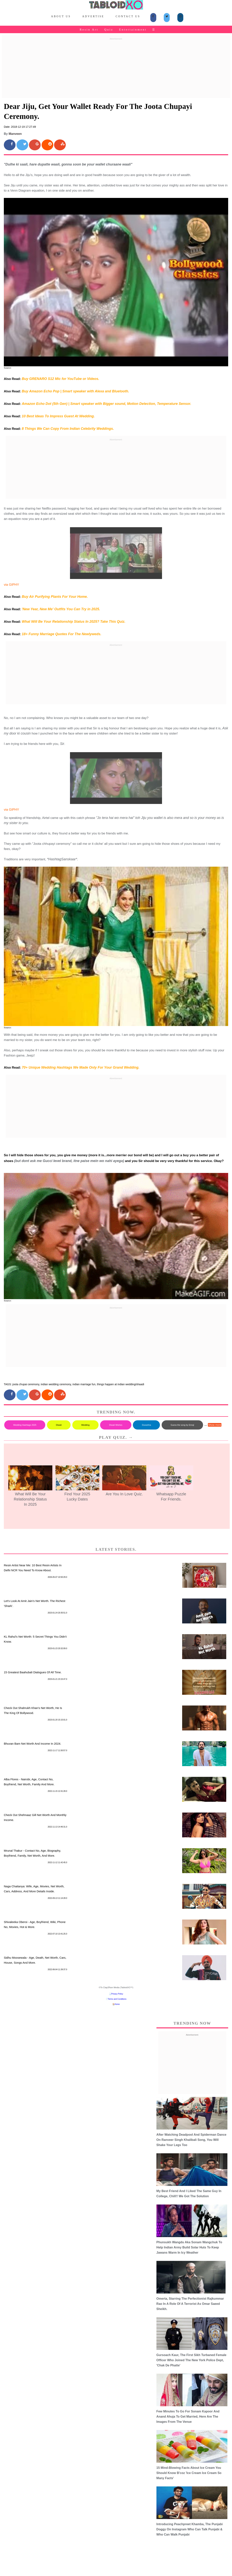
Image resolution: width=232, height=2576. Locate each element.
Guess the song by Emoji (182, 1425)
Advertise (93, 16)
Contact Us (128, 16)
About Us (61, 16)
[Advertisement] (116, 68)
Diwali (59, 1425)
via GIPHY (11, 584)
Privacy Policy (117, 1994)
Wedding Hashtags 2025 (24, 1425)
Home (117, 2004)
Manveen (15, 133)
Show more (214, 1424)
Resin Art (89, 29)
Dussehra (146, 1425)
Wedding (85, 1425)
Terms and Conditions (117, 1999)
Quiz (108, 29)
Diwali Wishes (115, 1425)
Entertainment (132, 29)
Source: (8, 367)
